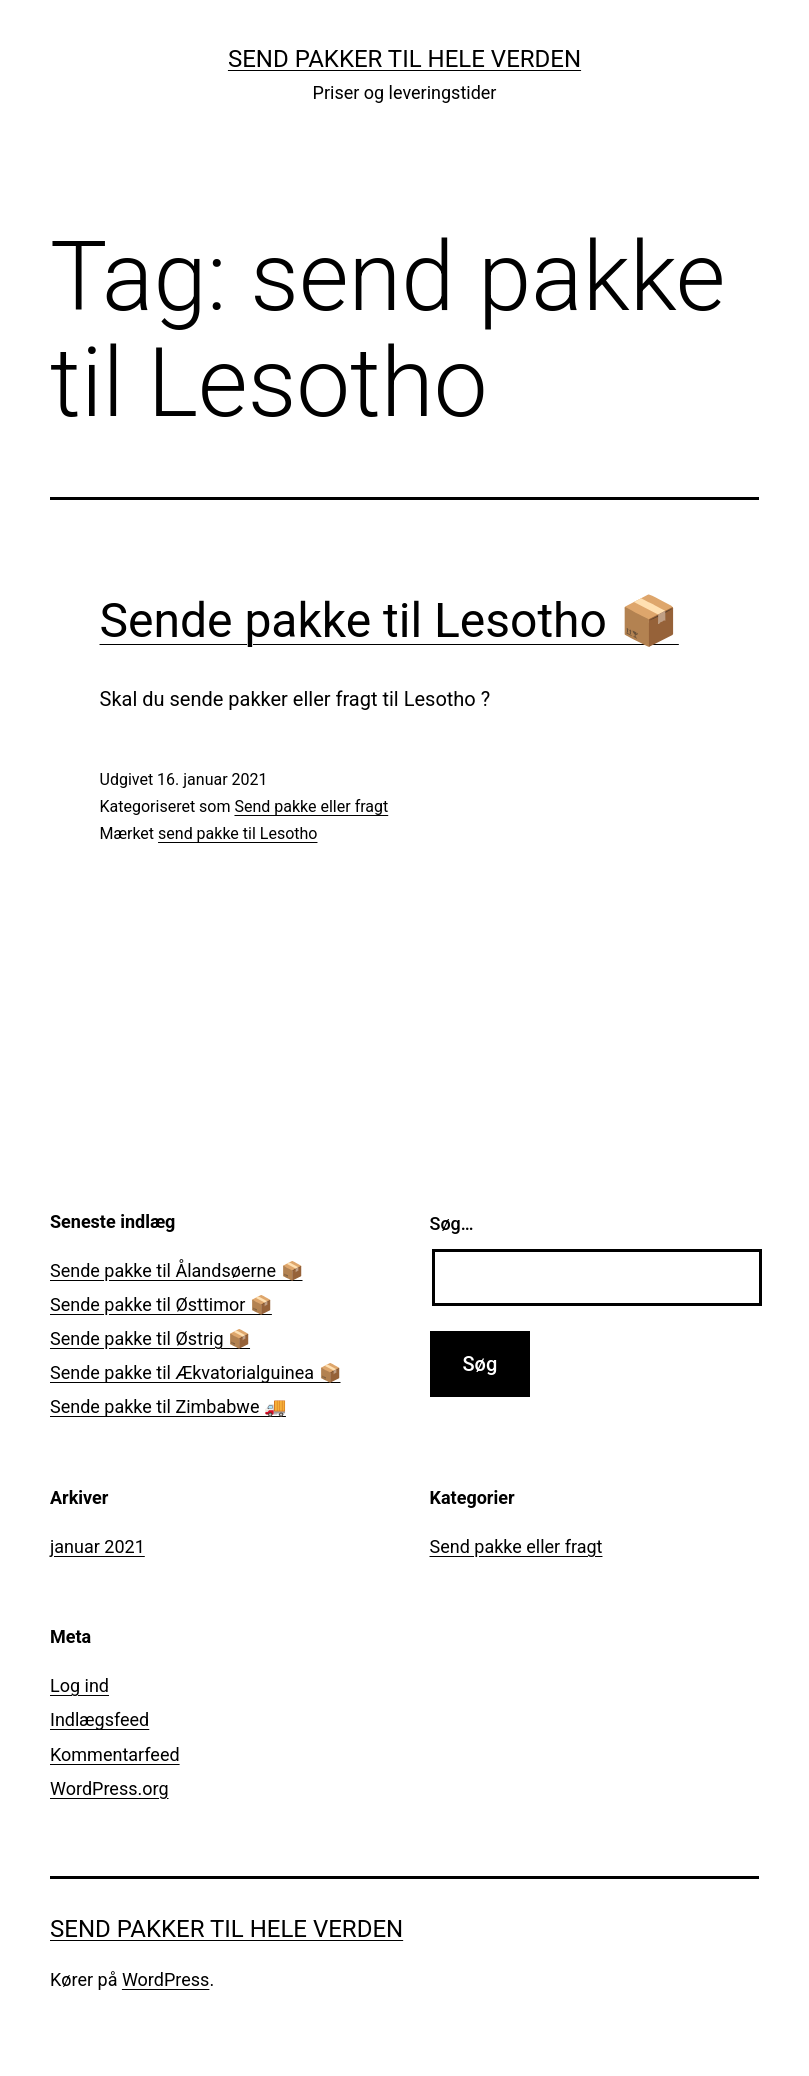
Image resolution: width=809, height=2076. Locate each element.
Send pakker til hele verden (404, 59)
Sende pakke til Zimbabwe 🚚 (168, 1406)
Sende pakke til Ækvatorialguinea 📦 (195, 1372)
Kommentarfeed (115, 1754)
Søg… (452, 1223)
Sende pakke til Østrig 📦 (150, 1338)
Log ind (79, 1685)
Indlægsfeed (99, 1719)
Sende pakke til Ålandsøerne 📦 (176, 1270)
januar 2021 (97, 1546)
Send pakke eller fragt (311, 806)
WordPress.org (109, 1788)
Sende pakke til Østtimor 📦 (161, 1304)
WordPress (165, 1979)
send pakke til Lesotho (237, 833)
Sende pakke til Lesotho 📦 (389, 620)
